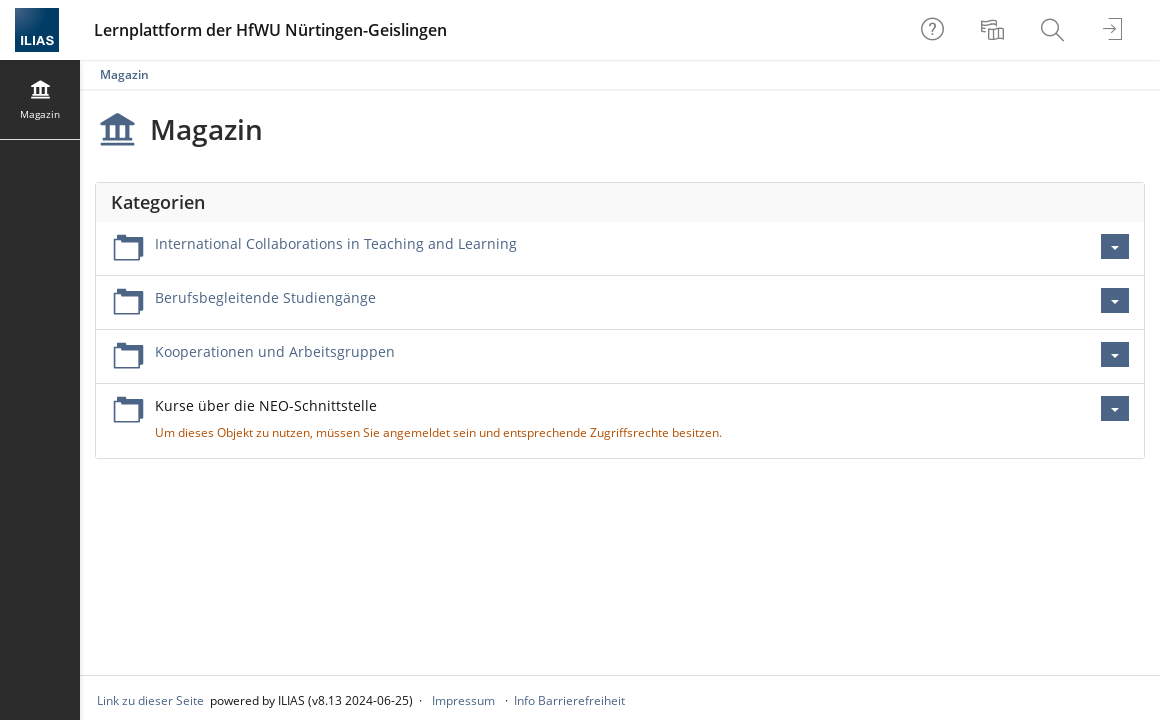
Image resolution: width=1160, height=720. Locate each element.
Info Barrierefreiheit (569, 700)
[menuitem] (995, 30)
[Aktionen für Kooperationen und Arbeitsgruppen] (1115, 354)
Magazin (124, 74)
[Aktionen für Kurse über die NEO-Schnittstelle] (1115, 408)
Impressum (463, 700)
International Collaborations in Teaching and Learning (336, 243)
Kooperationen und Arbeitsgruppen (275, 351)
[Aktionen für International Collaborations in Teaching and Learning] (1115, 246)
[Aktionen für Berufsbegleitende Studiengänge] (1115, 300)
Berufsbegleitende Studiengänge (265, 297)
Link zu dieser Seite (150, 700)
